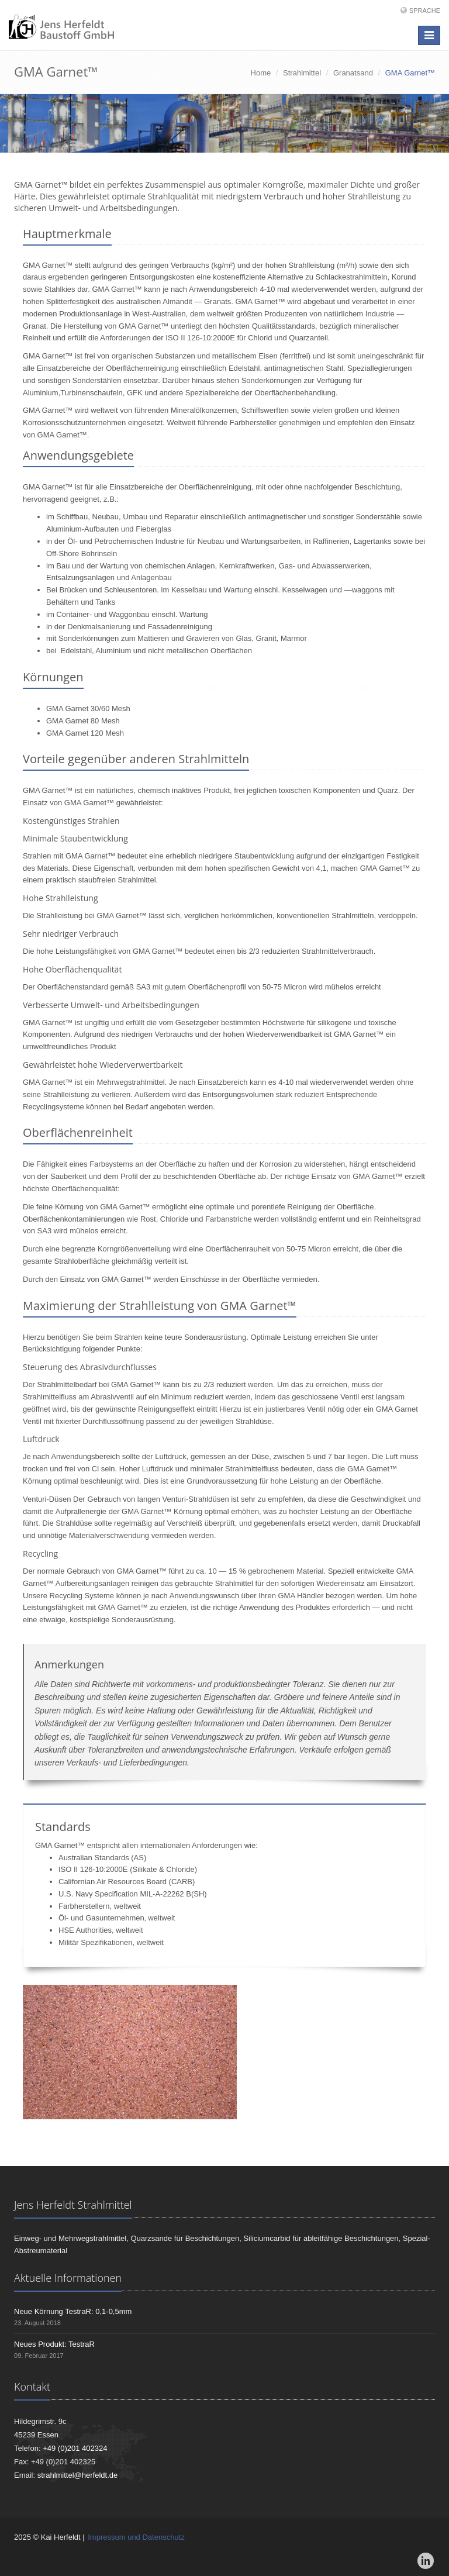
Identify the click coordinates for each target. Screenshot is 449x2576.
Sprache (424, 10)
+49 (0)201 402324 (75, 2448)
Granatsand (353, 72)
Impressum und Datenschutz (136, 2537)
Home (261, 72)
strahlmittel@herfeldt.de (77, 2475)
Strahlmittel (302, 72)
